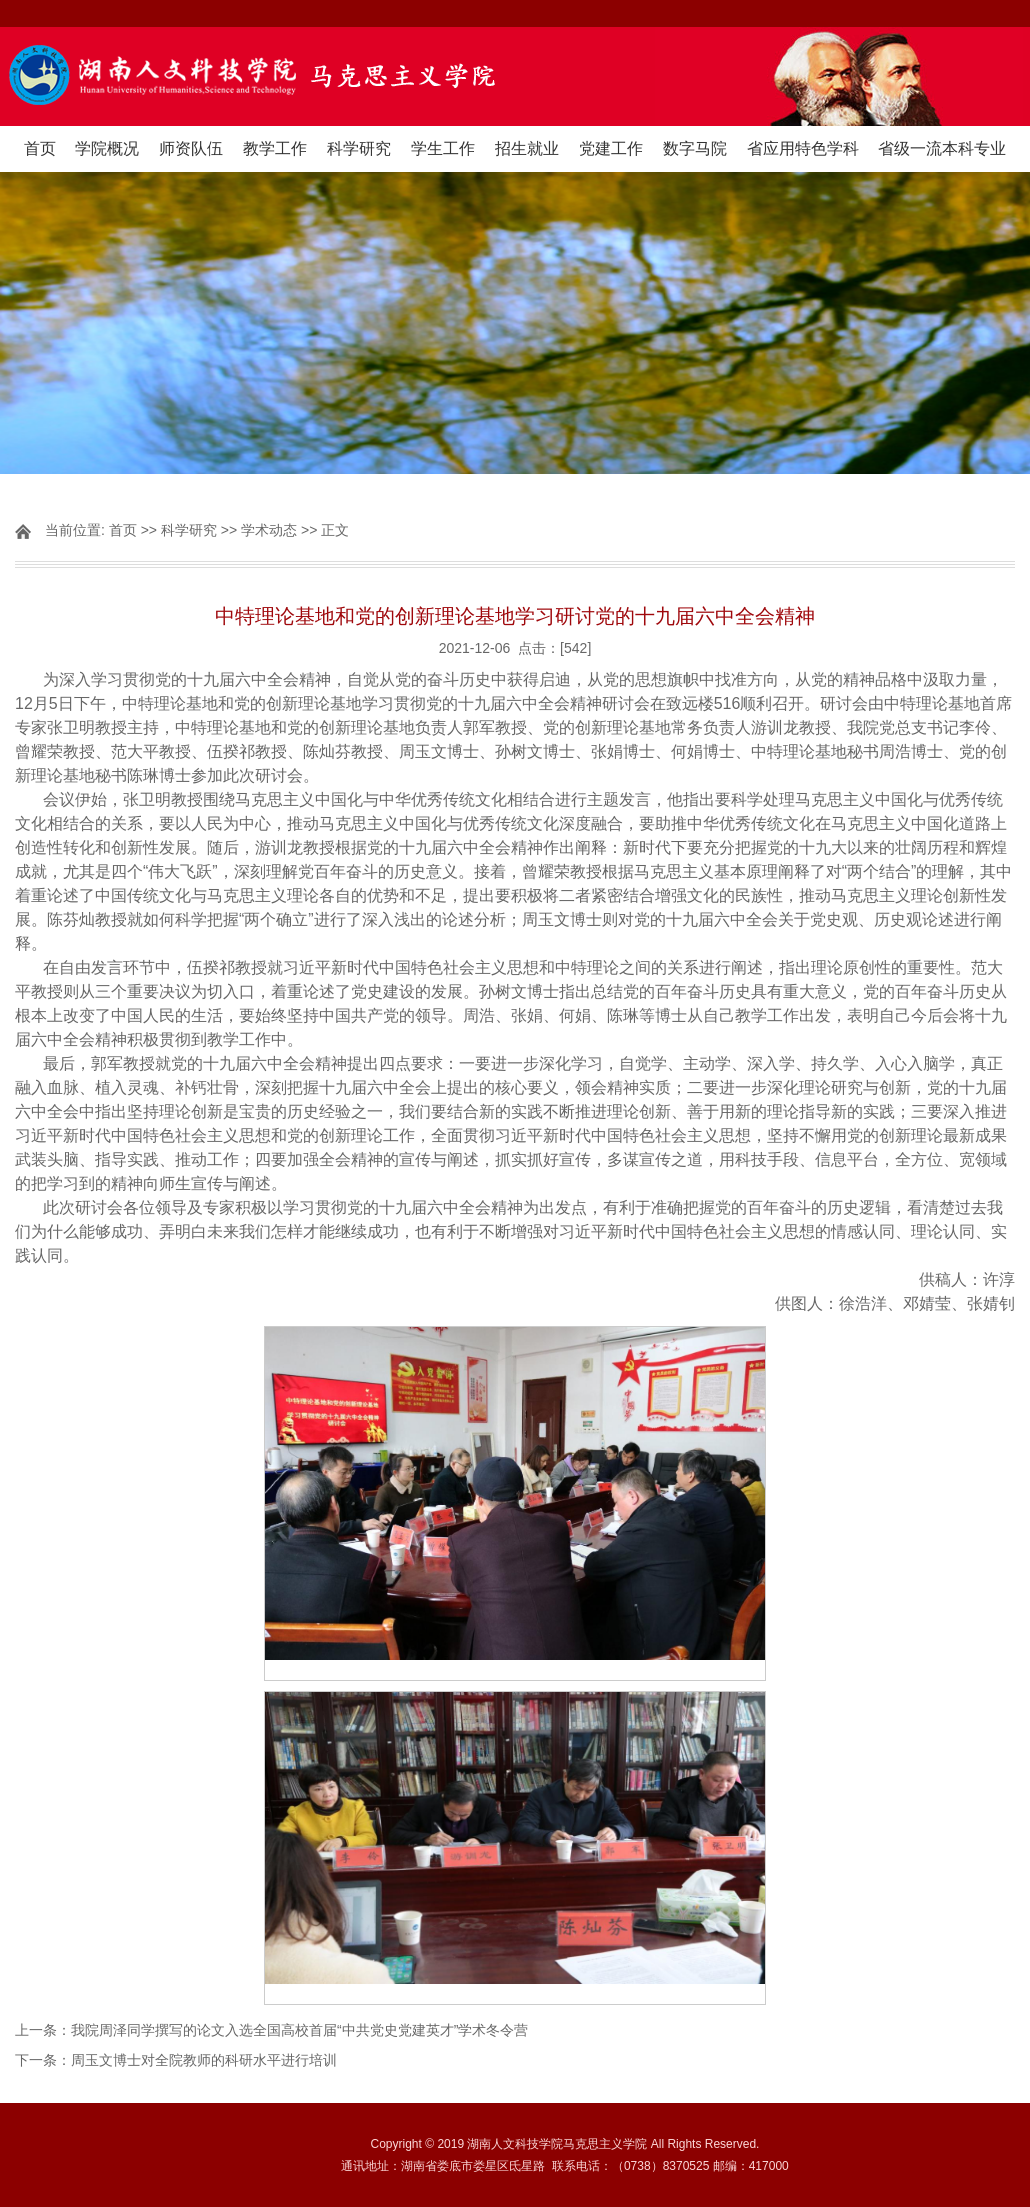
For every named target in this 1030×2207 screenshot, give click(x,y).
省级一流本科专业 (942, 148)
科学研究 (359, 148)
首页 (40, 148)
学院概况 (107, 148)
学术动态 (269, 530)
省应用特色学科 (803, 148)
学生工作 (443, 148)
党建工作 (611, 148)
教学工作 (275, 148)
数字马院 (695, 148)
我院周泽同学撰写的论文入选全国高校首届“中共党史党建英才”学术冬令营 (299, 2030)
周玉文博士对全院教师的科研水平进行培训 (204, 2060)
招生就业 (527, 148)
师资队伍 (191, 148)
